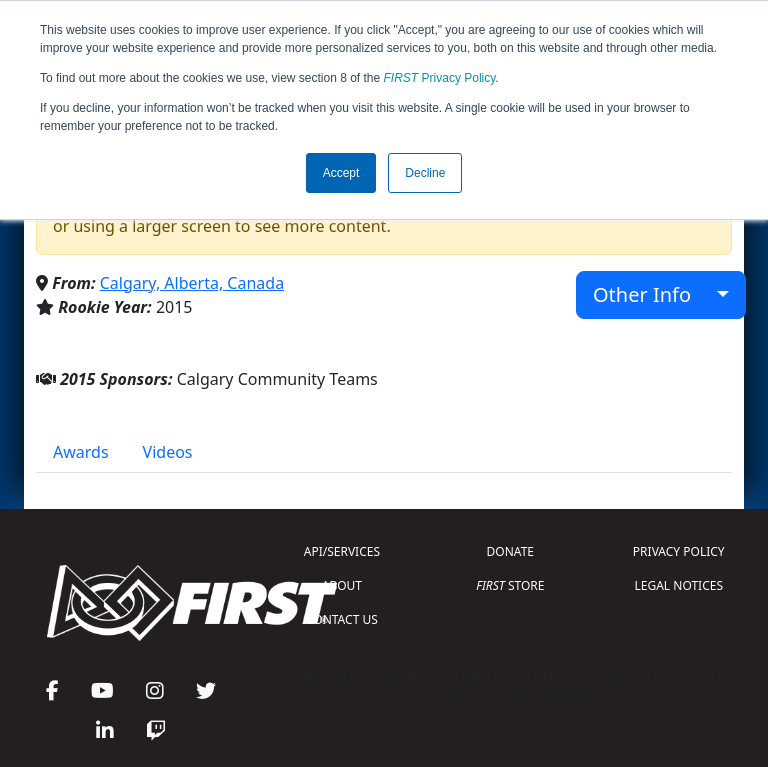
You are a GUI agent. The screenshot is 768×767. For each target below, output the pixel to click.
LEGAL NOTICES (679, 585)
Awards (81, 452)
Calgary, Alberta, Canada (192, 283)
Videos (168, 452)
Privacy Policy (440, 78)
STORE (510, 585)
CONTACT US (342, 619)
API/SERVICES (342, 551)
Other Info (652, 294)
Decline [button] (425, 173)
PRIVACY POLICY (679, 551)
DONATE (510, 551)
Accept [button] (341, 173)
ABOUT (342, 585)
